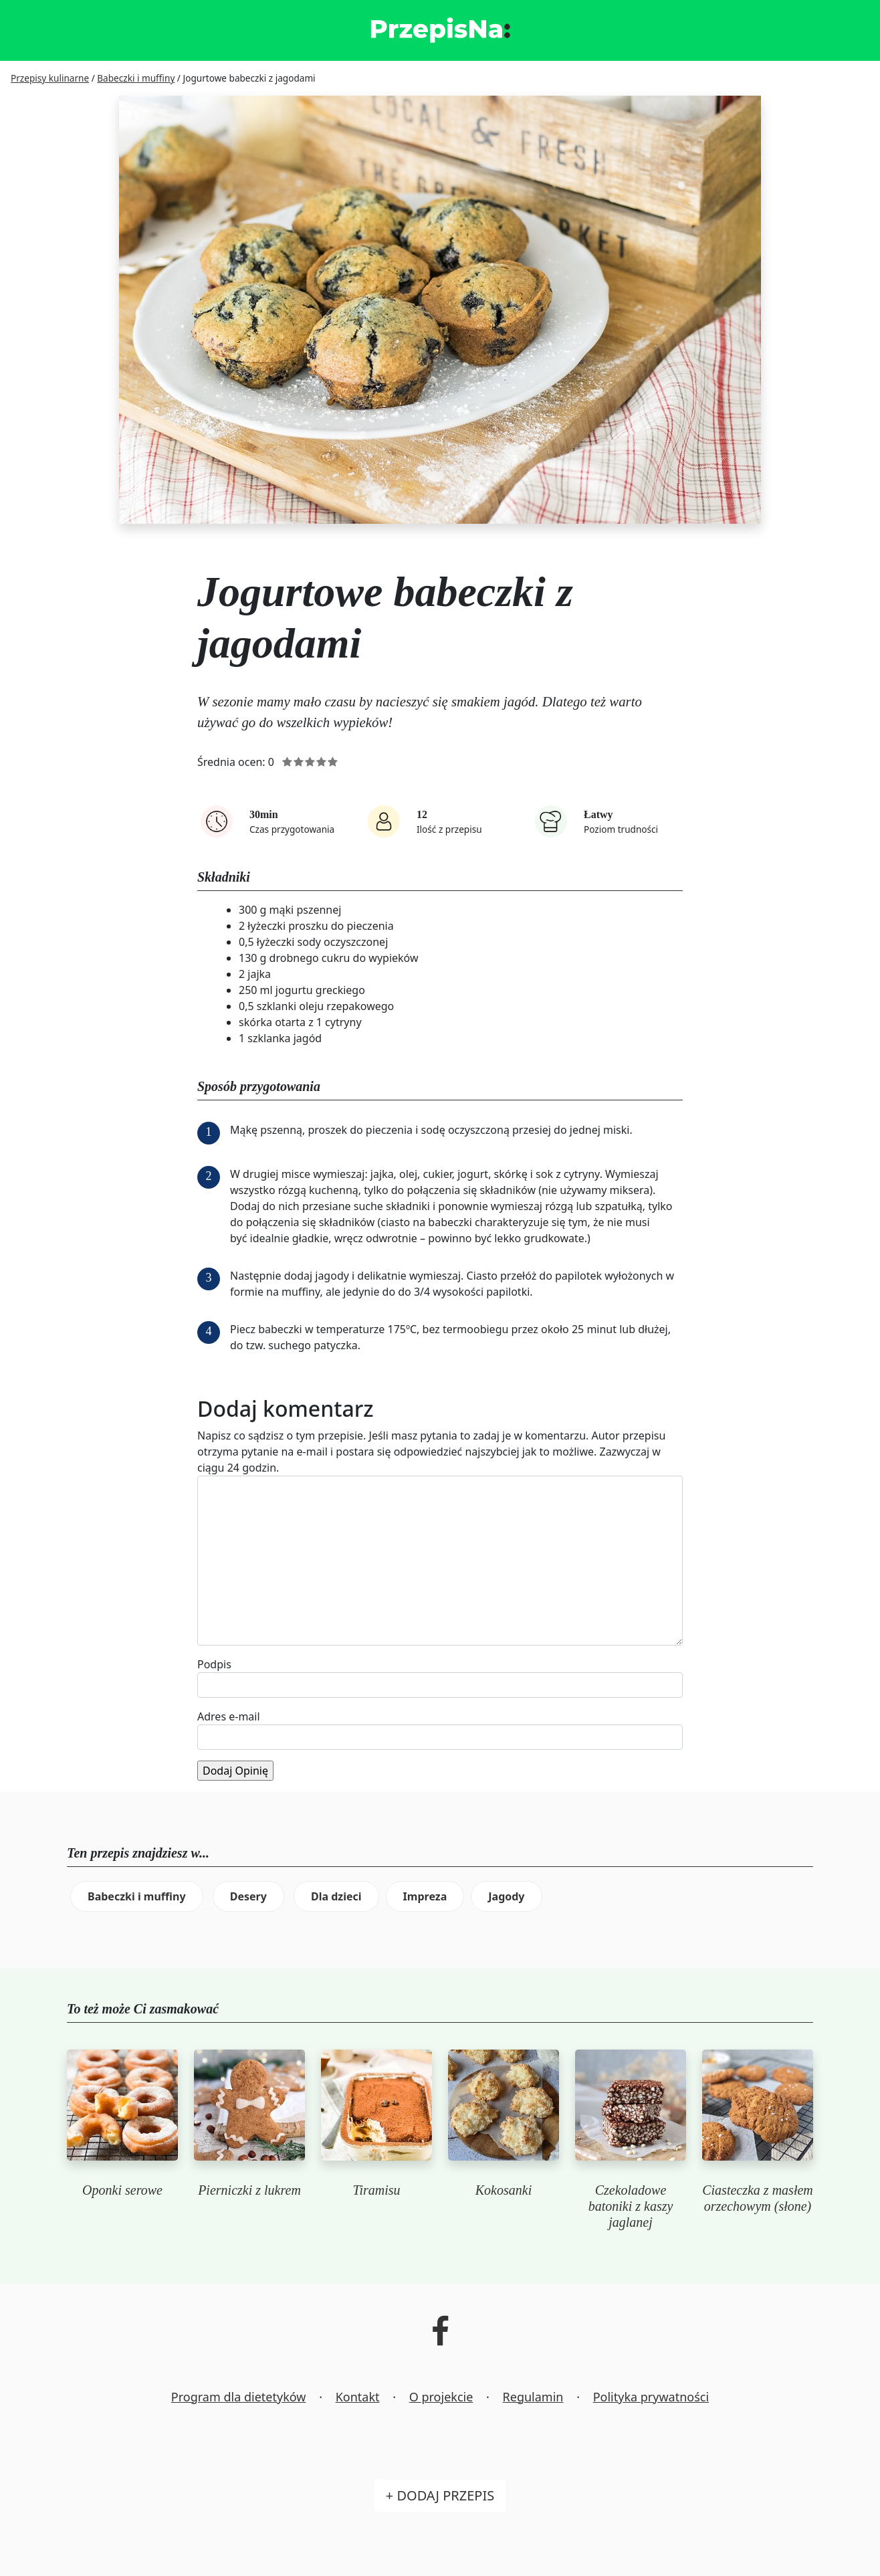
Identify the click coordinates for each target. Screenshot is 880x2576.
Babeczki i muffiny (137, 1896)
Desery (248, 1896)
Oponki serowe (122, 2190)
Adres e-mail (228, 1716)
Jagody (506, 1896)
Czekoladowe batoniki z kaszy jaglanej (630, 2206)
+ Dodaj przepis (440, 2495)
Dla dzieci (336, 1896)
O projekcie (441, 2397)
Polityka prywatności (651, 2397)
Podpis (214, 1664)
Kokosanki (503, 2190)
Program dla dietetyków (238, 2397)
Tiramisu (376, 2190)
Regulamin (533, 2397)
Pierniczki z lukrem (249, 2190)
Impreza (425, 1896)
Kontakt (358, 2397)
